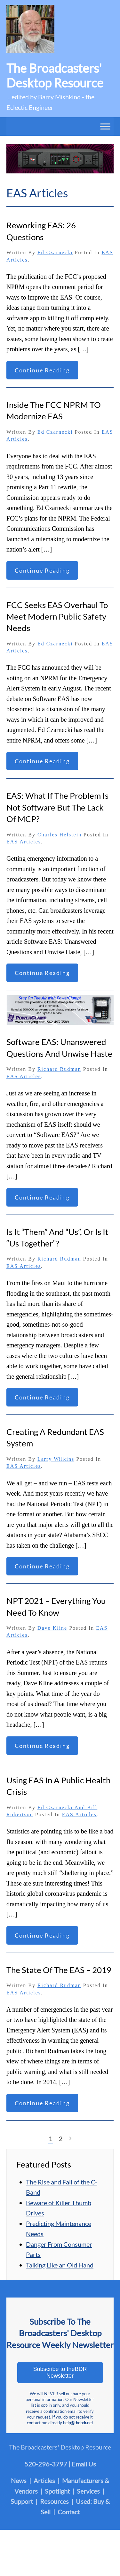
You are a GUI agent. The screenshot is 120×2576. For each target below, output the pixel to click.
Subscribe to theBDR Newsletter (60, 2372)
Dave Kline (52, 1628)
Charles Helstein (59, 834)
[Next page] (70, 2139)
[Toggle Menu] (105, 126)
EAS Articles (23, 841)
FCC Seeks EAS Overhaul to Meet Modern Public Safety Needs (57, 616)
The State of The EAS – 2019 (58, 1970)
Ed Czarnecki (55, 252)
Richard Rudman (59, 1069)
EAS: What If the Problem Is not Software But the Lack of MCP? (57, 807)
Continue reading (42, 370)
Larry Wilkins (55, 1459)
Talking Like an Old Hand (59, 2265)
